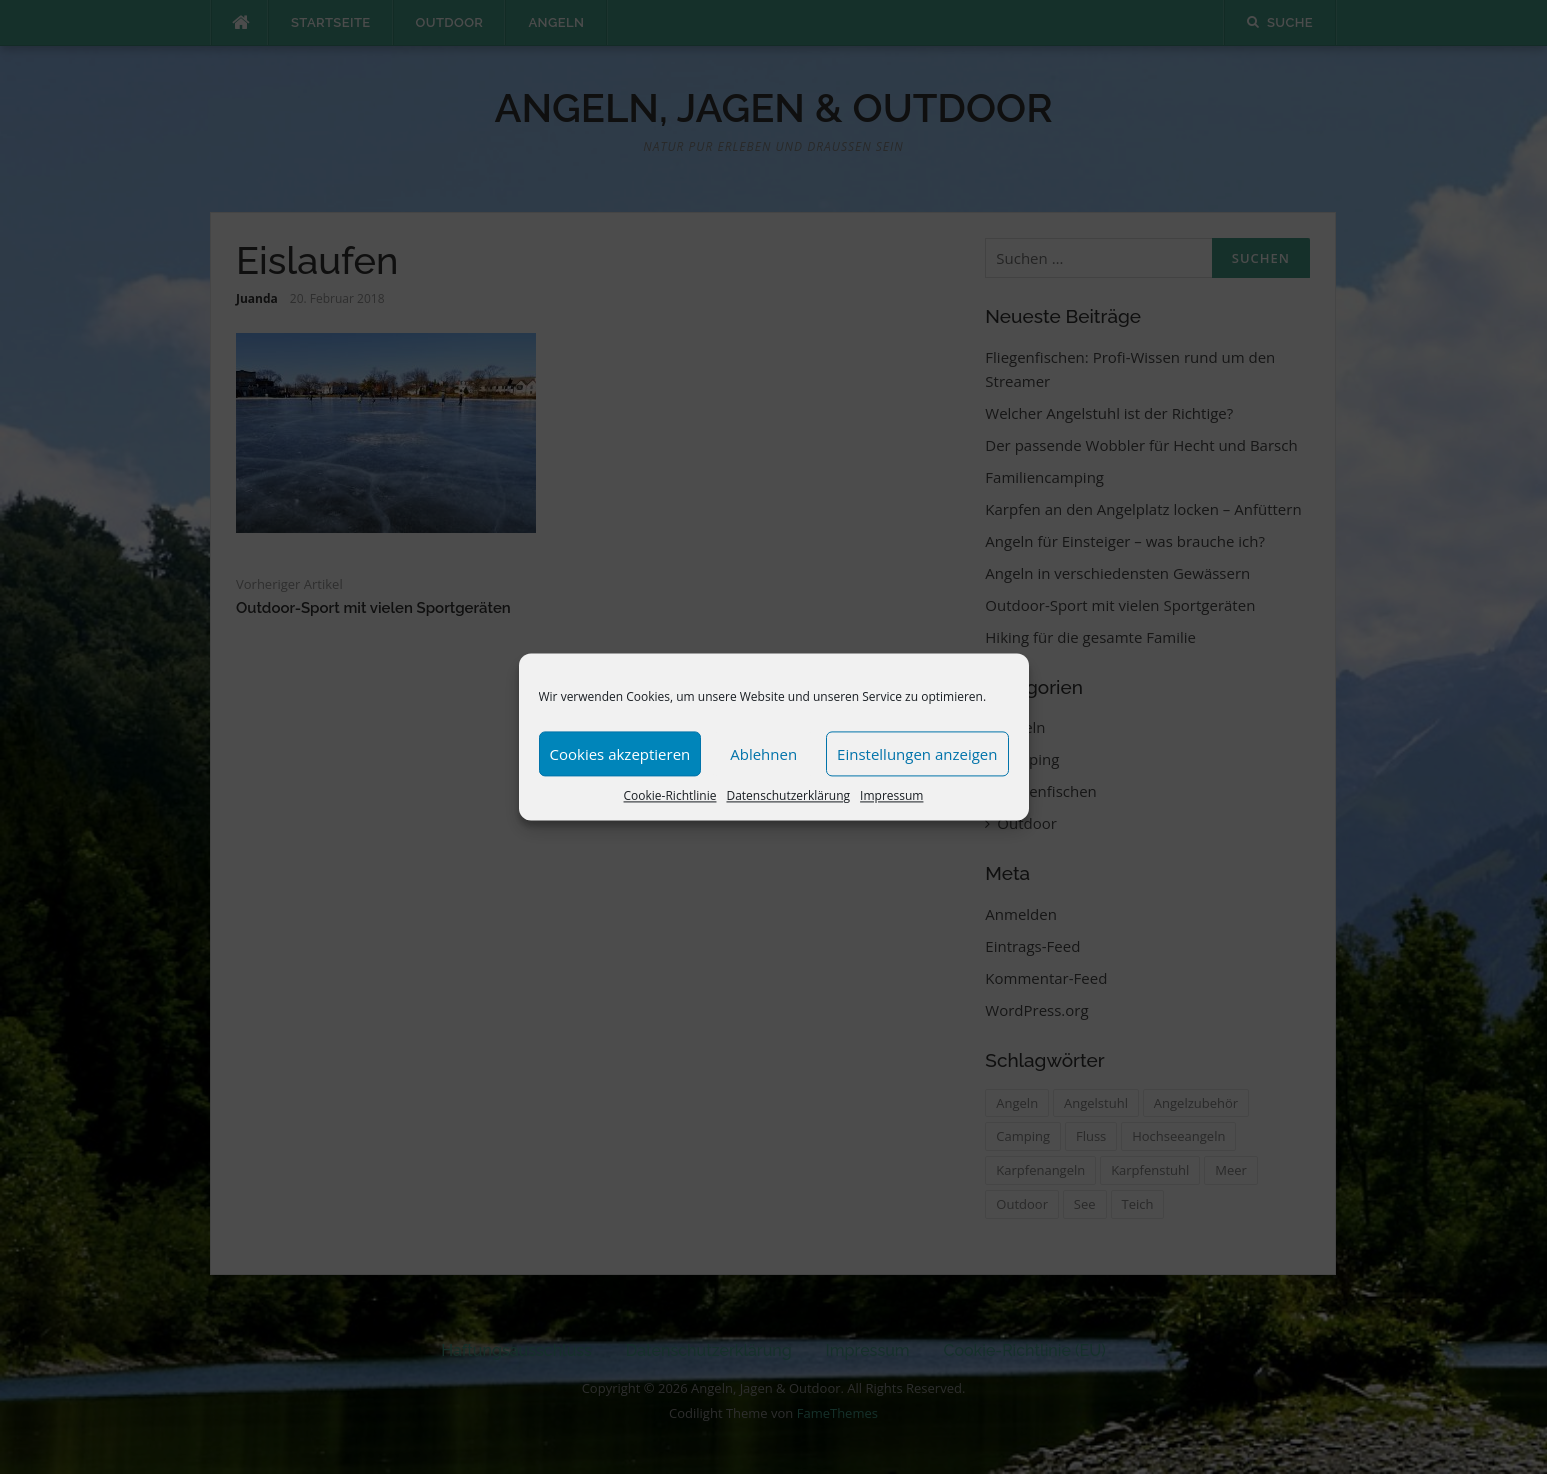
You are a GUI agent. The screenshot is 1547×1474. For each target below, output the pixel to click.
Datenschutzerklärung (788, 795)
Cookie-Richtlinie (670, 795)
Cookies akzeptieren (620, 754)
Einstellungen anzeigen (917, 754)
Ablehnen (763, 754)
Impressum (891, 795)
